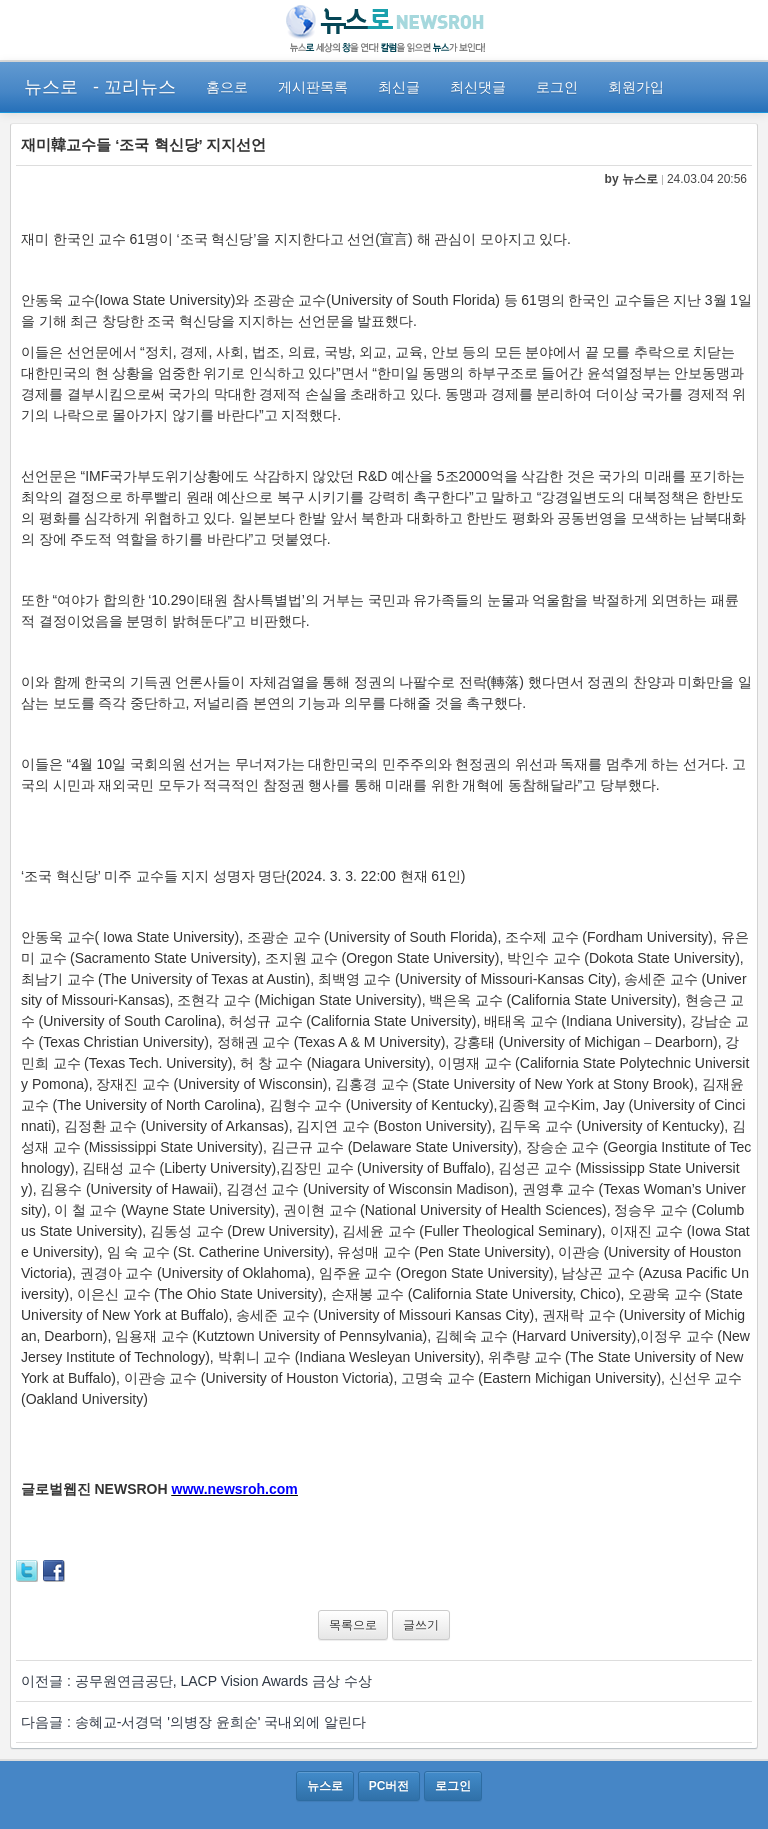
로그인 (557, 87)
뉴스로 (51, 87)
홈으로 (227, 87)
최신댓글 (478, 87)
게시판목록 (313, 87)
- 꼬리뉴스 (134, 87)
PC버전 (389, 1786)
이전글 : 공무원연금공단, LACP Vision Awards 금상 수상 (196, 1681)
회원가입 (636, 87)
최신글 (399, 87)
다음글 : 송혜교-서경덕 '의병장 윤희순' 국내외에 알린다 (193, 1722)
